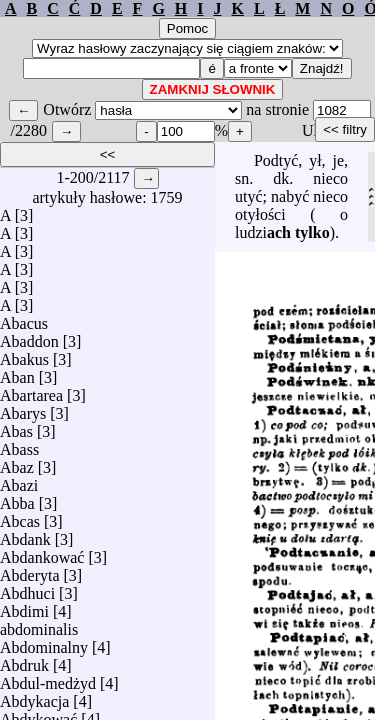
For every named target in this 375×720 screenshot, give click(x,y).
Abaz (17, 462)
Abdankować (42, 552)
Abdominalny (44, 642)
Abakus (24, 354)
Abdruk (24, 660)
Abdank (25, 534)
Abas (16, 426)
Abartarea (31, 390)
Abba (17, 498)
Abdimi (24, 606)
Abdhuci (27, 588)
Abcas (20, 516)
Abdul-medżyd (48, 678)
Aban (17, 372)
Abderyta (30, 570)
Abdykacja (34, 696)
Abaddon (29, 336)
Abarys (23, 408)
